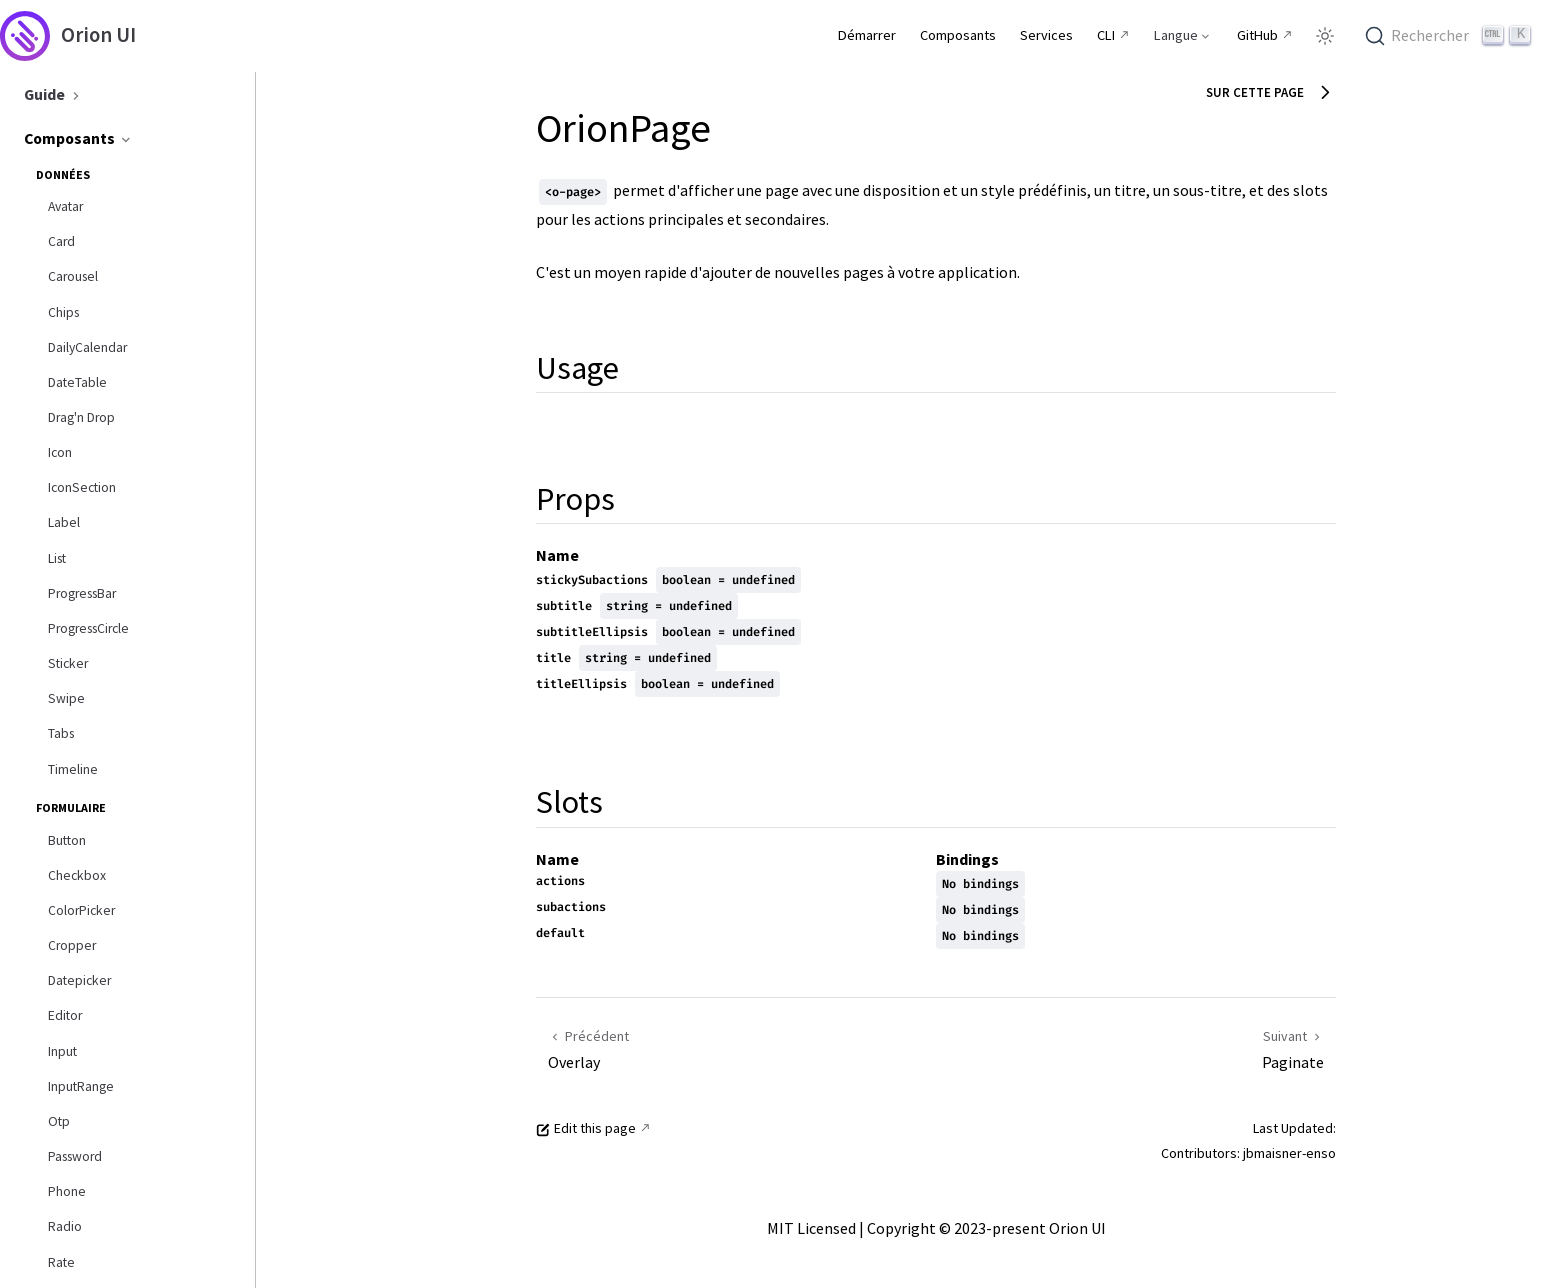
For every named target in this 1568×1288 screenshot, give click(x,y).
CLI (1106, 35)
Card (61, 241)
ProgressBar (82, 593)
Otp (59, 1121)
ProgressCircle (88, 628)
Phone (67, 1191)
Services (1046, 35)
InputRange (81, 1086)
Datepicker (79, 980)
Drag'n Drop (81, 417)
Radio (65, 1226)
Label (64, 522)
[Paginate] (1141, 1048)
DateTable (77, 382)
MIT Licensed (811, 1228)
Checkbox (77, 875)
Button (67, 840)
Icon (60, 452)
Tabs (61, 733)
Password (75, 1156)
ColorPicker (81, 910)
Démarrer (867, 35)
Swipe (66, 698)
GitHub (1257, 35)
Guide (54, 94)
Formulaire (71, 807)
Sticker (68, 663)
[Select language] (1183, 35)
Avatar (65, 206)
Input (62, 1051)
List (57, 558)
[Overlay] (741, 1048)
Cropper (72, 945)
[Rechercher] (1451, 36)
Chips (63, 312)
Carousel (73, 276)
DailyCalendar (87, 347)
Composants (79, 138)
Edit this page (586, 1128)
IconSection (82, 487)
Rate (61, 1262)
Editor (65, 1015)
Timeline (73, 769)
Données (63, 174)
